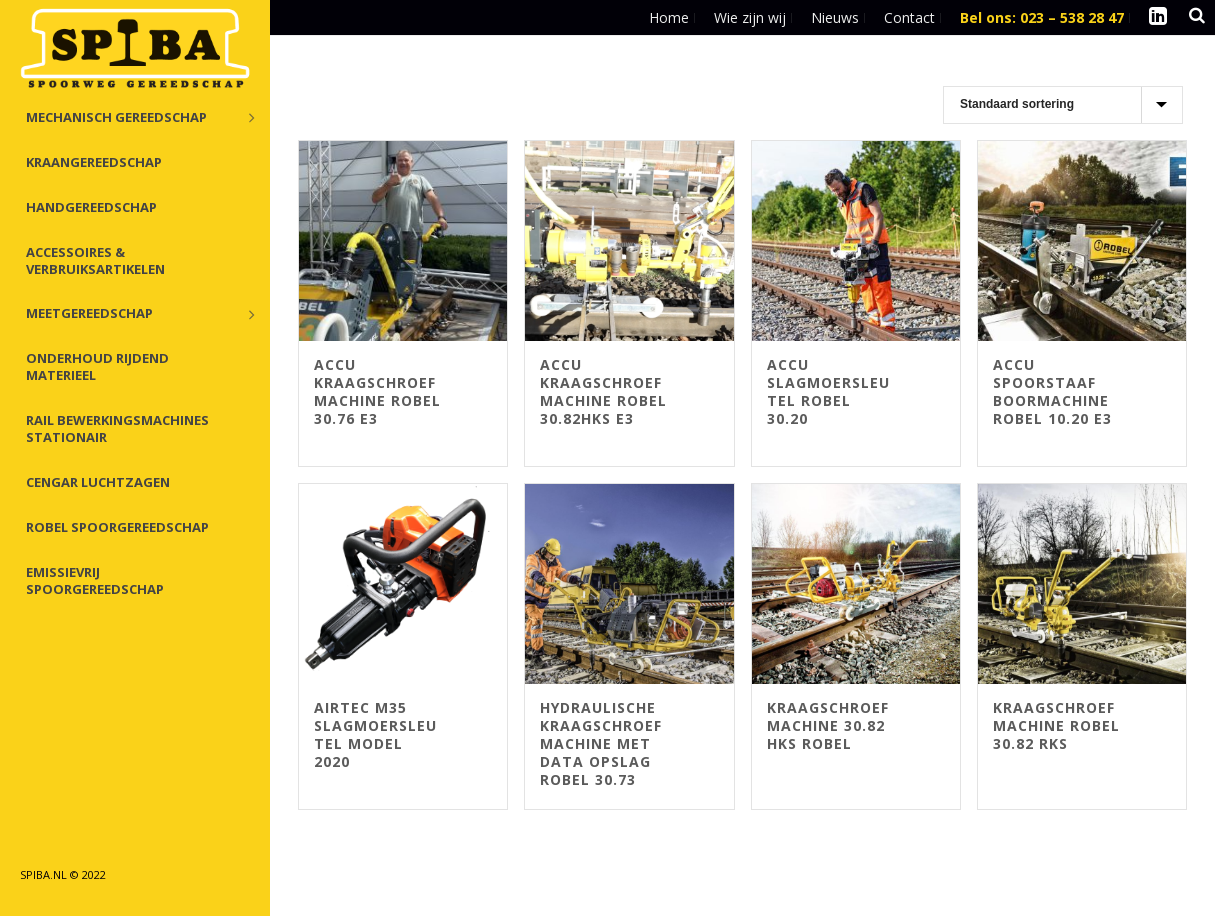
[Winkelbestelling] (1063, 105)
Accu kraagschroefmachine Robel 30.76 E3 (377, 391)
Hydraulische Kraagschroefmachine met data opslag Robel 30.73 (601, 743)
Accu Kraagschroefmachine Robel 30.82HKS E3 (603, 391)
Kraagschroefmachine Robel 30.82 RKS (1056, 725)
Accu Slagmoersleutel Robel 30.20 (828, 391)
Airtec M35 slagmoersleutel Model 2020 (375, 734)
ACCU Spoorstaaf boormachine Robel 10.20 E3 (1052, 391)
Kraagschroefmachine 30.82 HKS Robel (828, 725)
